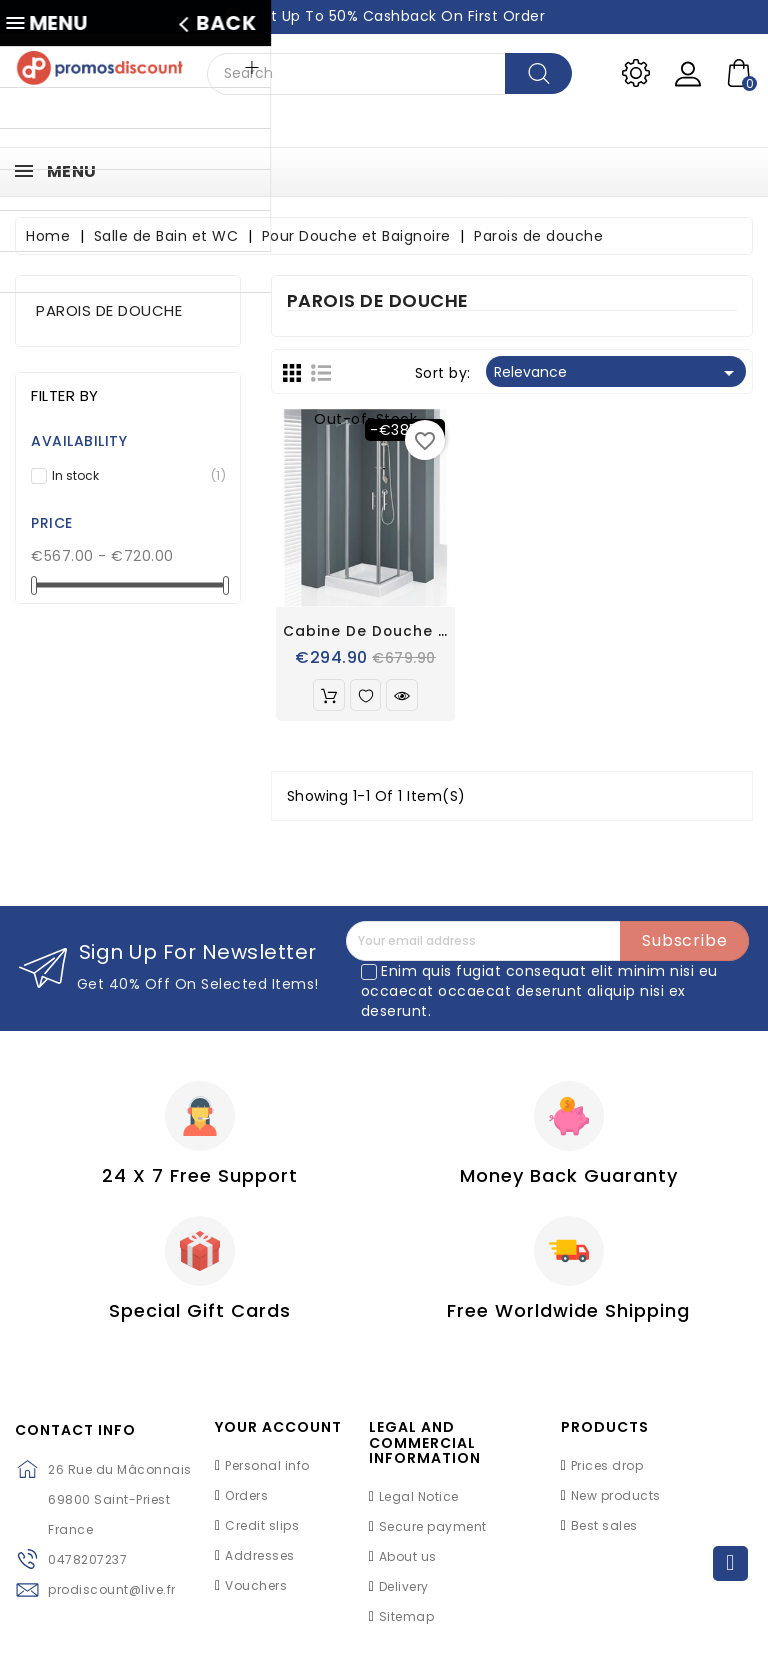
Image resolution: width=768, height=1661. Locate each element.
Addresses (260, 1564)
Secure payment (433, 1535)
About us (408, 1565)
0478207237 (87, 1568)
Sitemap (407, 1625)
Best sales (604, 1534)
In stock (134, 476)
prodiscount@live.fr (112, 1598)
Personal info (267, 1474)
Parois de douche (109, 310)
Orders (246, 1504)
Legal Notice (419, 1505)
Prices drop (607, 1474)
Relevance (617, 373)
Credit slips (262, 1534)
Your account (278, 1436)
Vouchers (256, 1594)
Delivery (404, 1595)
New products (616, 1504)
